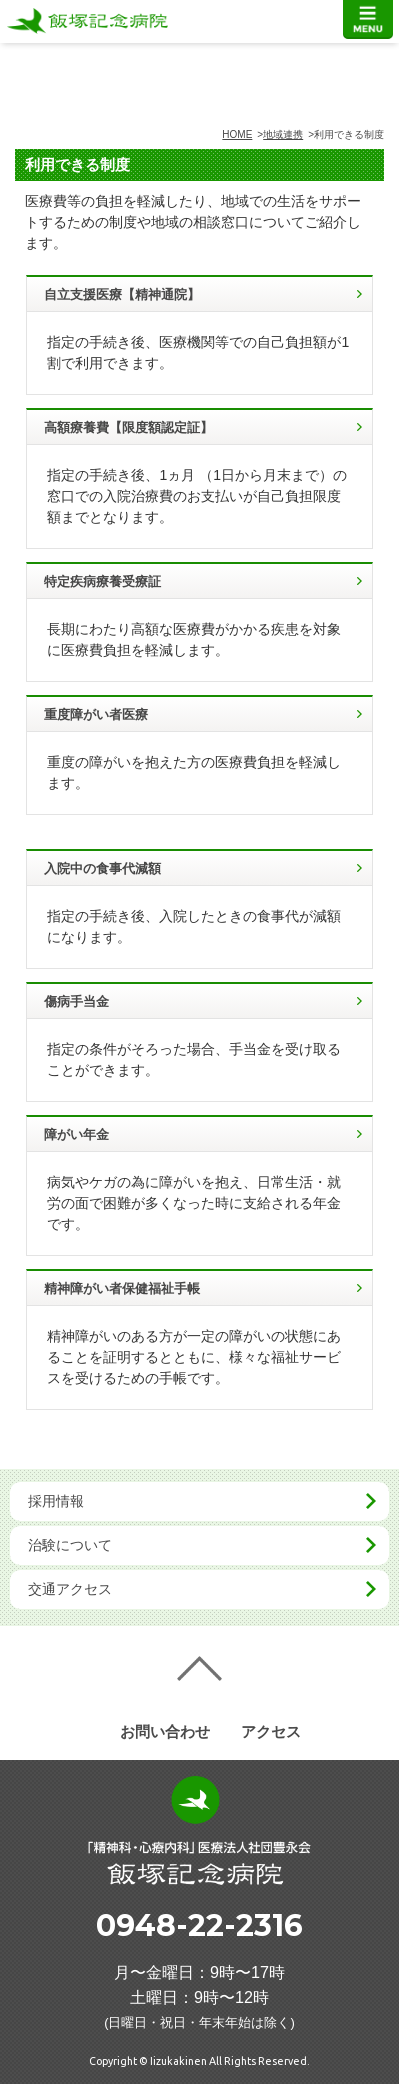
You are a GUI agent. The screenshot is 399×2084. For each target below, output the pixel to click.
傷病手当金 (76, 1001)
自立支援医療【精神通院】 (122, 294)
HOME (237, 134)
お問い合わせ (165, 1731)
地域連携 (283, 134)
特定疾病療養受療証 (102, 581)
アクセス (271, 1731)
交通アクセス (70, 1589)
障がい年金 (76, 1134)
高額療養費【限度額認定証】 (128, 427)
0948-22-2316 (199, 1925)
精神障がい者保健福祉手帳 (122, 1288)
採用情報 (56, 1501)
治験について (70, 1545)
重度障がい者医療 (96, 714)
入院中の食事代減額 (102, 868)
